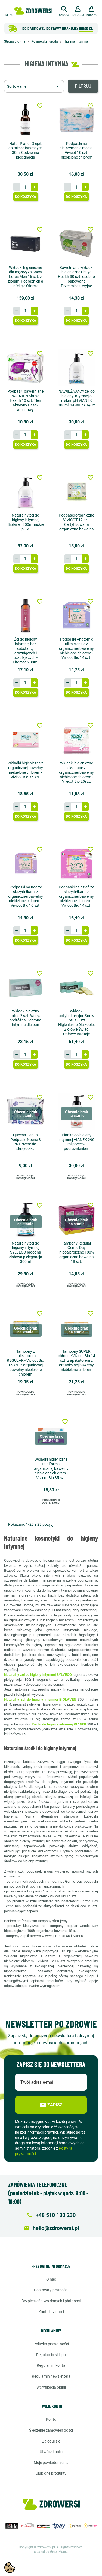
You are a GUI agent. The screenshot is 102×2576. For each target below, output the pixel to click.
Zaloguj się (51, 2441)
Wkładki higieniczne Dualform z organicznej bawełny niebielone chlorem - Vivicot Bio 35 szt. (51, 1468)
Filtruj (83, 86)
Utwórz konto (51, 2452)
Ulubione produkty (51, 2473)
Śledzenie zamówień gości (51, 2430)
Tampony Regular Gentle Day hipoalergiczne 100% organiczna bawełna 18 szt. (76, 1252)
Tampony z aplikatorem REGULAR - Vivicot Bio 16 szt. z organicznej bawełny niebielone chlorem (25, 1362)
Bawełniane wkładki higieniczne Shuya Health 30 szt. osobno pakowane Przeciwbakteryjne (76, 276)
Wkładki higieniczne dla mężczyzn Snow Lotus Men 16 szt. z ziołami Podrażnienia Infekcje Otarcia (25, 276)
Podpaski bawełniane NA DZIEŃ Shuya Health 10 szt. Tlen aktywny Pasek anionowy (25, 400)
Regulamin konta (51, 2365)
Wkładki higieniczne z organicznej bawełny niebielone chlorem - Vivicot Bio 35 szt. (25, 770)
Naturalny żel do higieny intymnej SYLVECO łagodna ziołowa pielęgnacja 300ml (25, 1252)
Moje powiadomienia (51, 2462)
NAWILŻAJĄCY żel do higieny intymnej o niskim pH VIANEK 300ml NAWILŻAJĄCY (76, 398)
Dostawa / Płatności (51, 2290)
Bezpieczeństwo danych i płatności (51, 2301)
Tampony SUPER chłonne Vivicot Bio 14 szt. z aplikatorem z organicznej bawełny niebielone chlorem (76, 1360)
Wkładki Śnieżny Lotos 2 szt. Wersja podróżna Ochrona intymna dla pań (26, 1018)
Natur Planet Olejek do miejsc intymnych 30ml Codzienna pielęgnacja (25, 150)
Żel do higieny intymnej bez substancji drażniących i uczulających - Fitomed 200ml (25, 650)
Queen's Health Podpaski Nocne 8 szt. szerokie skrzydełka (25, 1142)
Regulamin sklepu (51, 2355)
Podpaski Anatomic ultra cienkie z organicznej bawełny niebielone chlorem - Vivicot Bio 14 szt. (76, 648)
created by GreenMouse (51, 2552)
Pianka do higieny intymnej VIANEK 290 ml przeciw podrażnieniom (76, 1142)
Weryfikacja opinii (51, 2387)
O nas (51, 2279)
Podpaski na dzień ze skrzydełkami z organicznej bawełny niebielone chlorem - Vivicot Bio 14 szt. (76, 896)
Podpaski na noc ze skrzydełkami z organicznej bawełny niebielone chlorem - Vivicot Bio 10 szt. (25, 896)
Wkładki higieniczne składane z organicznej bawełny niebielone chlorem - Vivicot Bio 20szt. (76, 772)
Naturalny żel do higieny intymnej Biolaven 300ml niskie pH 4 (25, 522)
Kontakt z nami (51, 2312)
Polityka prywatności (51, 2344)
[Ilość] (25, 187)
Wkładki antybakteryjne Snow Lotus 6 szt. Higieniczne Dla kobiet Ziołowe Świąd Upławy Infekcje (76, 1022)
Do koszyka (25, 197)
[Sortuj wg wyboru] (34, 86)
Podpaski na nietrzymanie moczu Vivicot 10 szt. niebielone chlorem (77, 150)
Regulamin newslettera (51, 2376)
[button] (64, 10)
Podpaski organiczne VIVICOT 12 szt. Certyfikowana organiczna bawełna (76, 522)
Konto (51, 2419)
